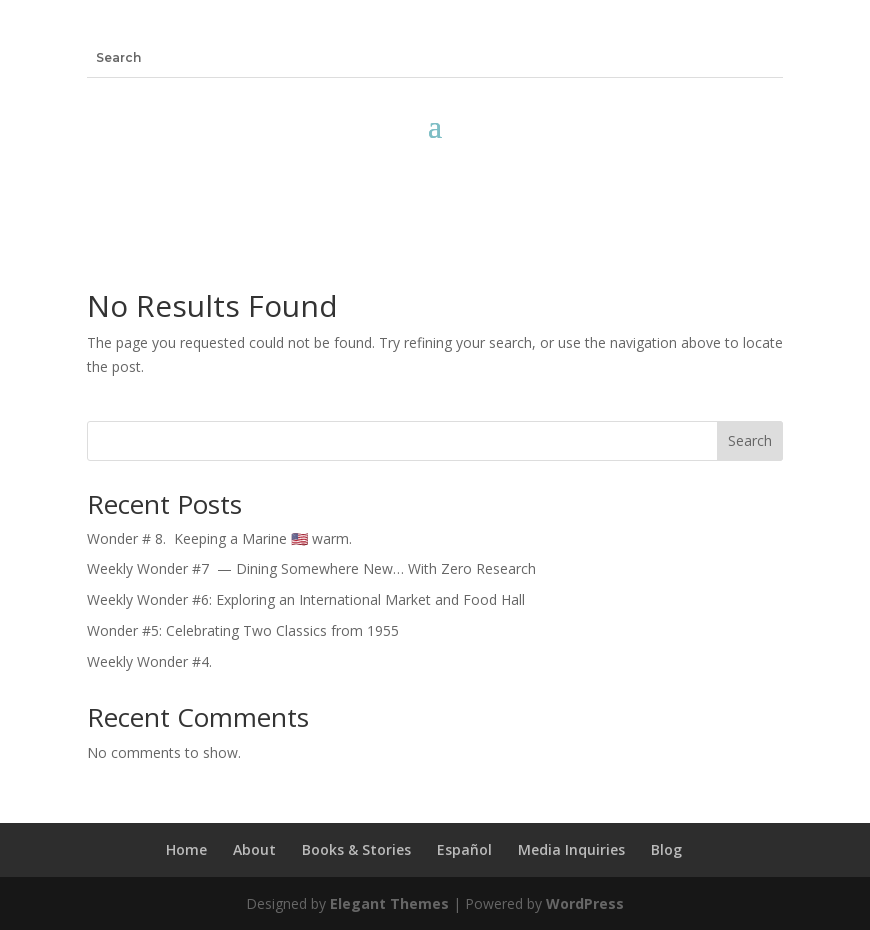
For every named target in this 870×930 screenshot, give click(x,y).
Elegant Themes (389, 903)
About (254, 849)
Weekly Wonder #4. (149, 661)
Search (750, 440)
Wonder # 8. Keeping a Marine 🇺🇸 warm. (223, 538)
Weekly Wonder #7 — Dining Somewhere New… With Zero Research (311, 568)
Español (464, 849)
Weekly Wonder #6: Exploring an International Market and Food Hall (306, 599)
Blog (666, 849)
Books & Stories (356, 849)
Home (186, 849)
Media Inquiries (571, 849)
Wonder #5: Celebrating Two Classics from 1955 (243, 630)
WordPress (585, 903)
